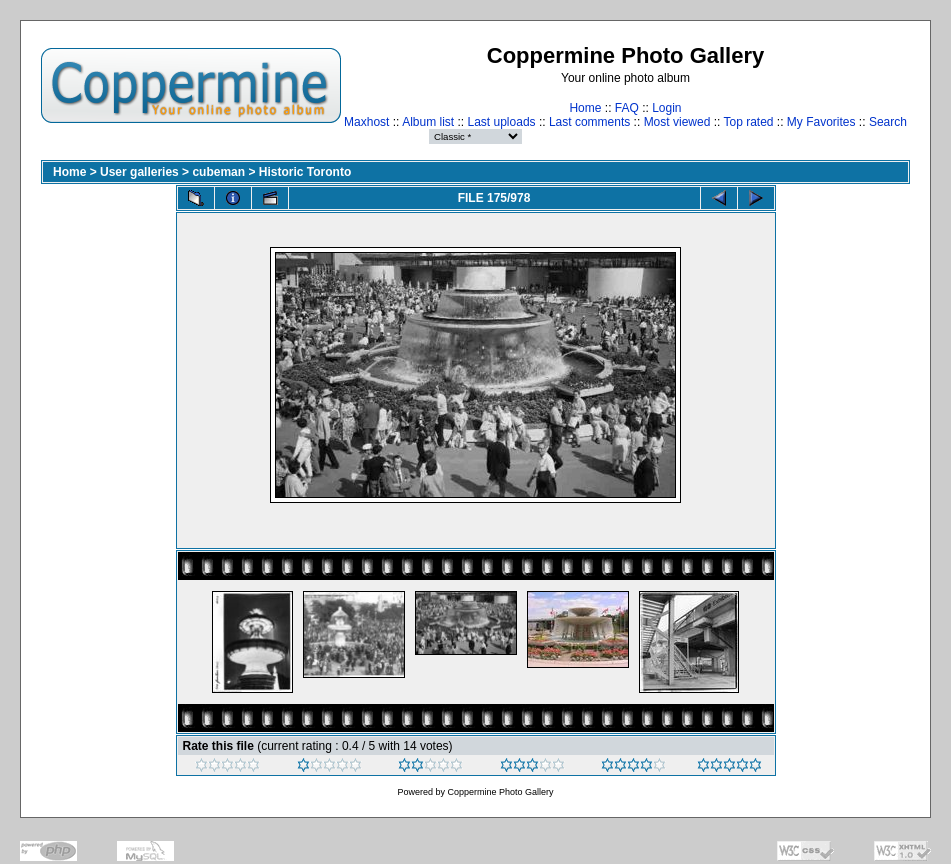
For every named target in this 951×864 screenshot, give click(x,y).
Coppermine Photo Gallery (500, 792)
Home (585, 108)
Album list (428, 122)
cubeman (218, 172)
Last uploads (502, 122)
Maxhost (366, 122)
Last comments (589, 122)
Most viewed (677, 122)
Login (666, 108)
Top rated (748, 122)
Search (888, 122)
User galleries (139, 172)
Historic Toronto (305, 172)
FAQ (627, 108)
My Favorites (821, 122)
